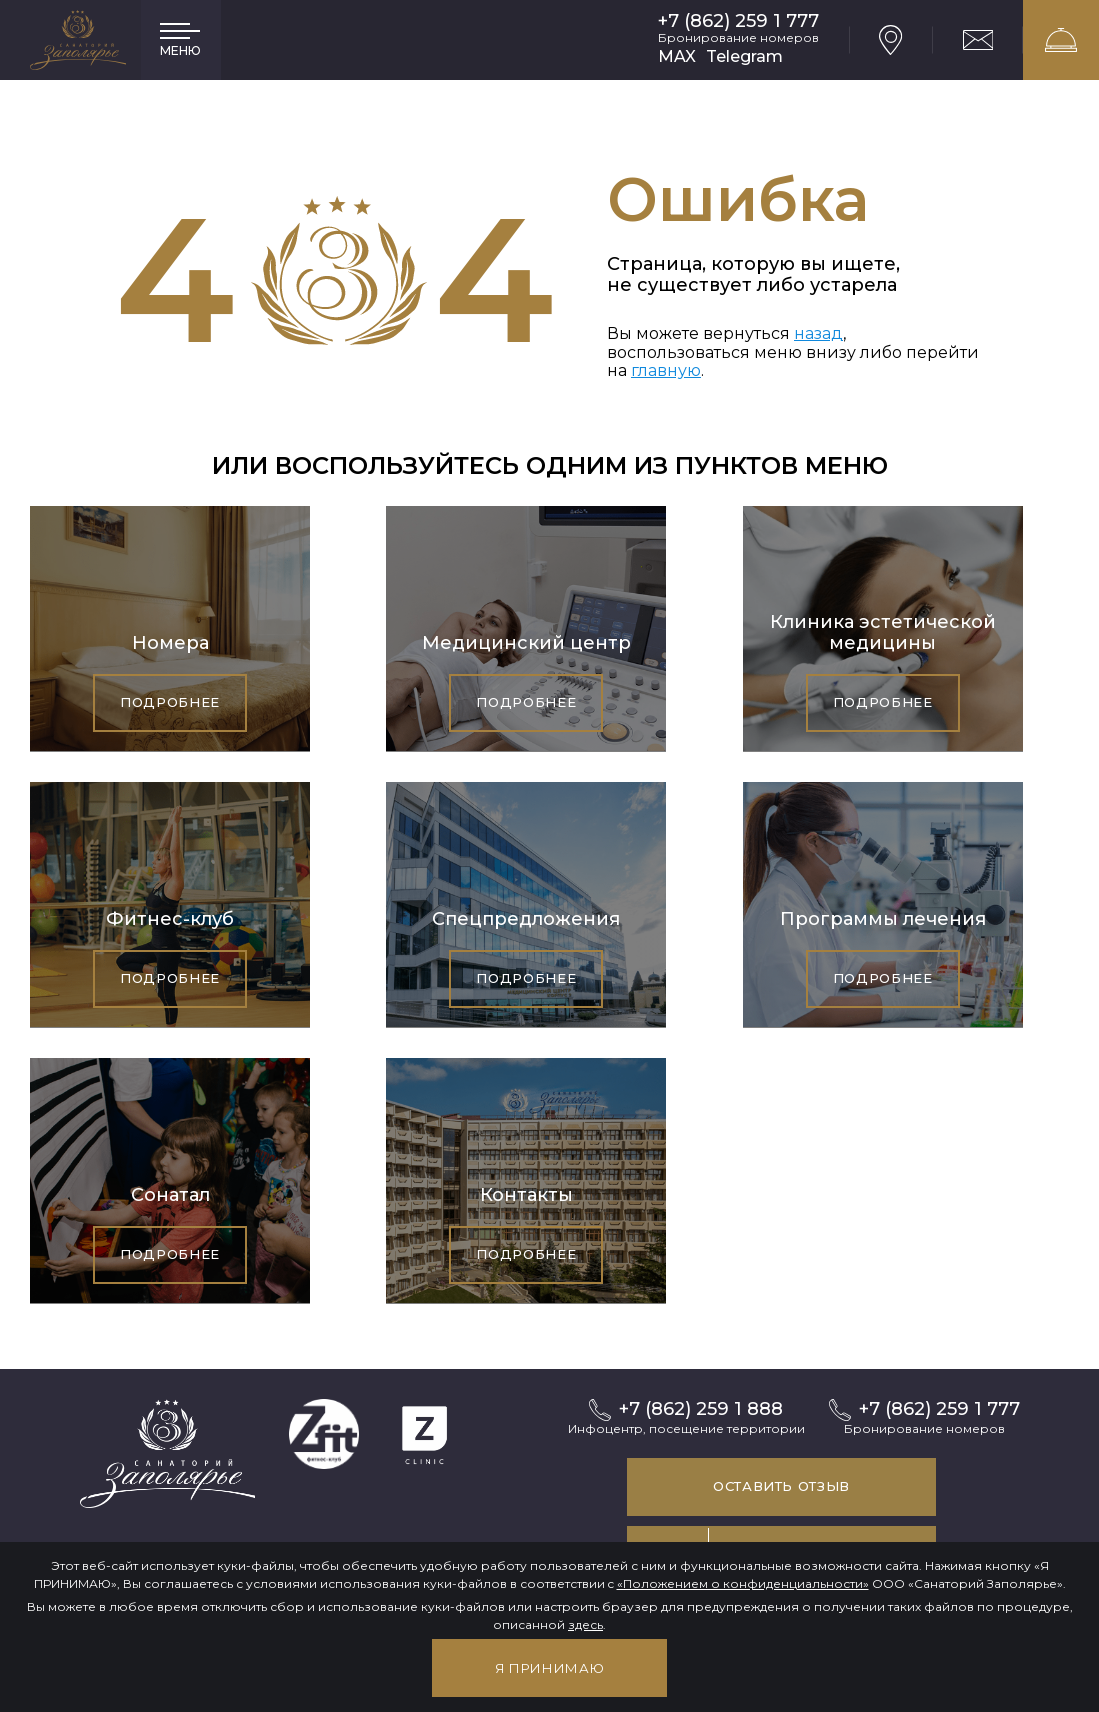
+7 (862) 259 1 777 (738, 21)
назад (818, 333)
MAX (677, 56)
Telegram (744, 56)
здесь (585, 1624)
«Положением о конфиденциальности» (743, 1583)
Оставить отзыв (651, 1486)
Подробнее (170, 702)
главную (666, 370)
